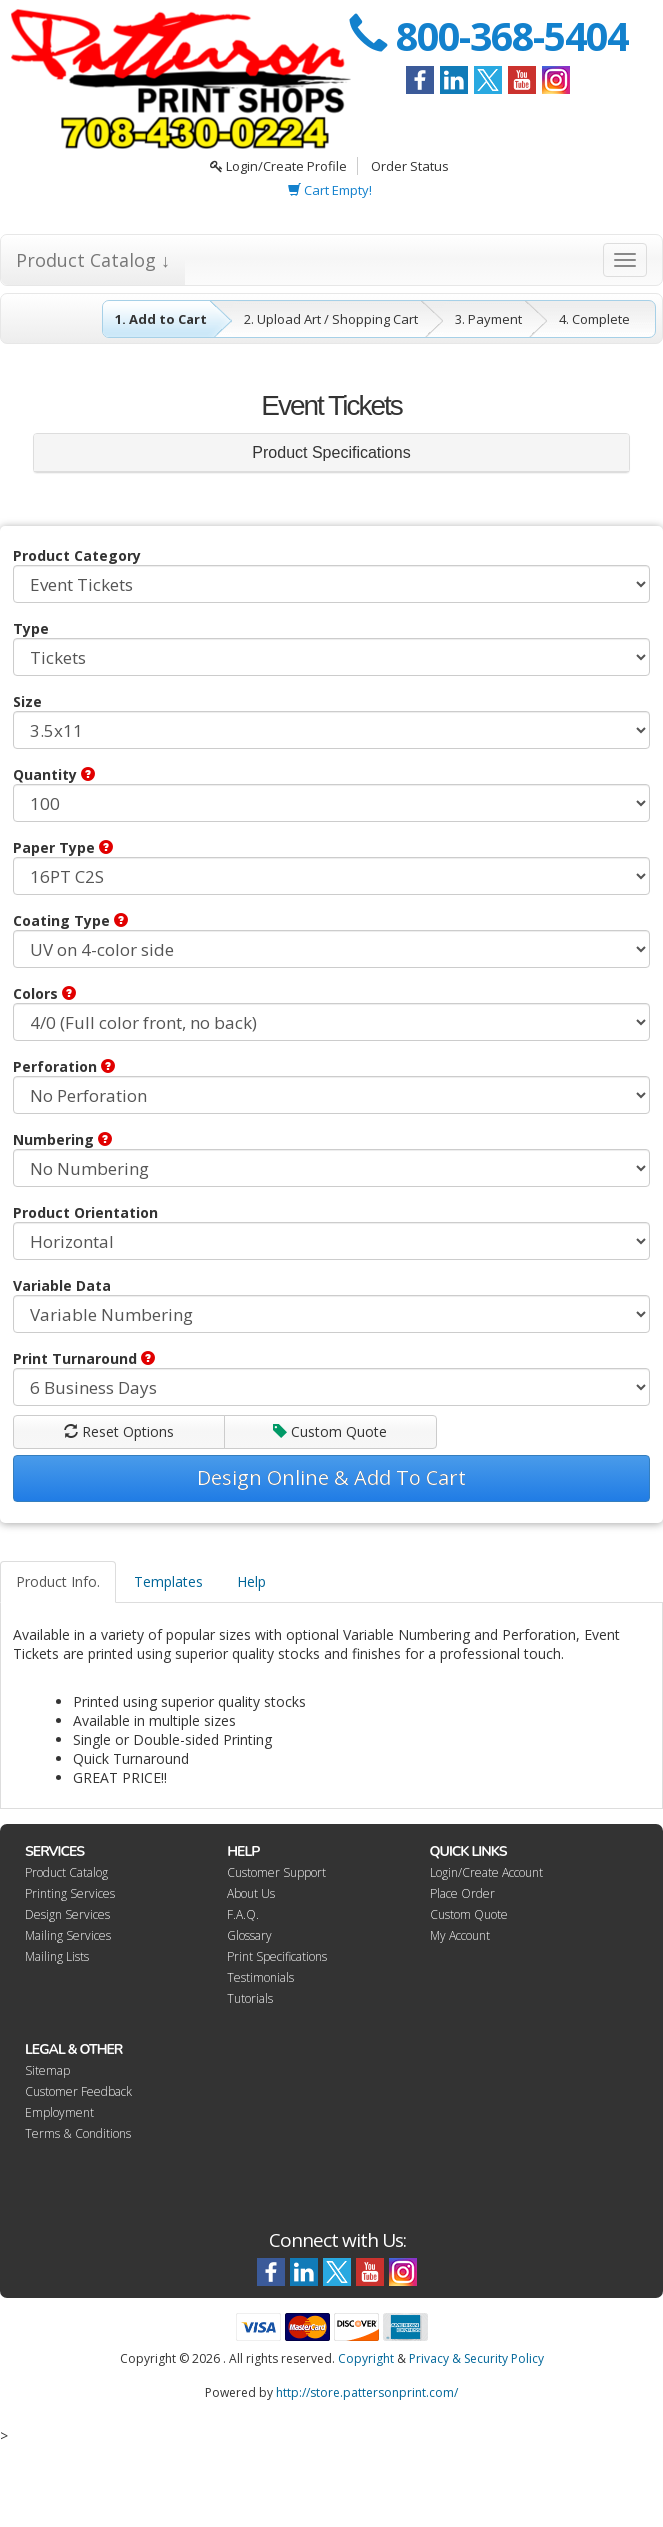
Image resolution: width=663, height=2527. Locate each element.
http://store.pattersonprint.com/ (367, 2392)
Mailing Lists (57, 1956)
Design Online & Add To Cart (331, 1477)
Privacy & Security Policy (476, 2358)
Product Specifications (331, 452)
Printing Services (70, 1893)
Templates (168, 1581)
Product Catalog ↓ (93, 260)
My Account (460, 1935)
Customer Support (276, 1872)
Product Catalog (66, 1872)
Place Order (462, 1893)
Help (251, 1581)
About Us (251, 1893)
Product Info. (58, 1581)
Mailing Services (68, 1935)
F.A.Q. (243, 1914)
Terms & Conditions (78, 2133)
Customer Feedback (78, 2091)
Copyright (366, 2358)
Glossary (249, 1935)
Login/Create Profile (278, 166)
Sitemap (47, 2070)
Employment (59, 2112)
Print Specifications (277, 1956)
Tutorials (250, 1998)
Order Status (410, 166)
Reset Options (119, 1431)
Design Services (67, 1914)
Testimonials (260, 1977)
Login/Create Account (486, 1872)
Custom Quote (330, 1431)
